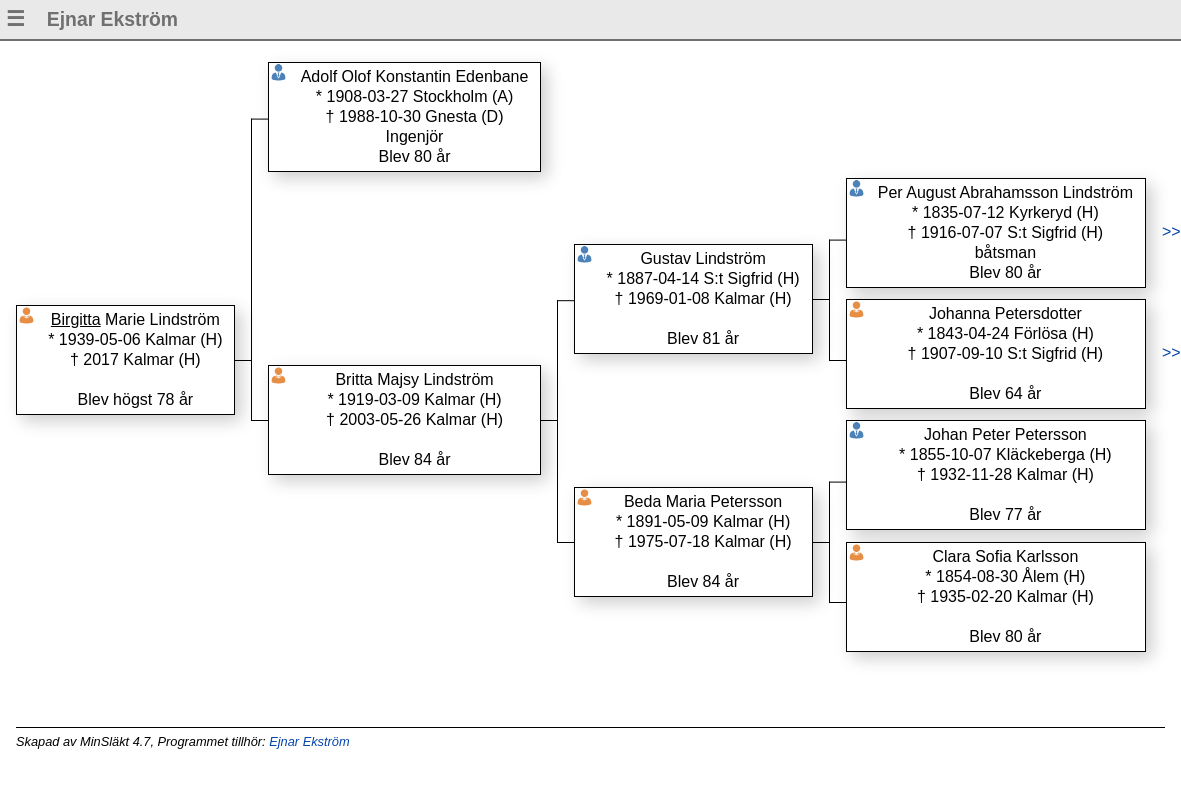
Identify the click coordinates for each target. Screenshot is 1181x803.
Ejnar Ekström (309, 741)
